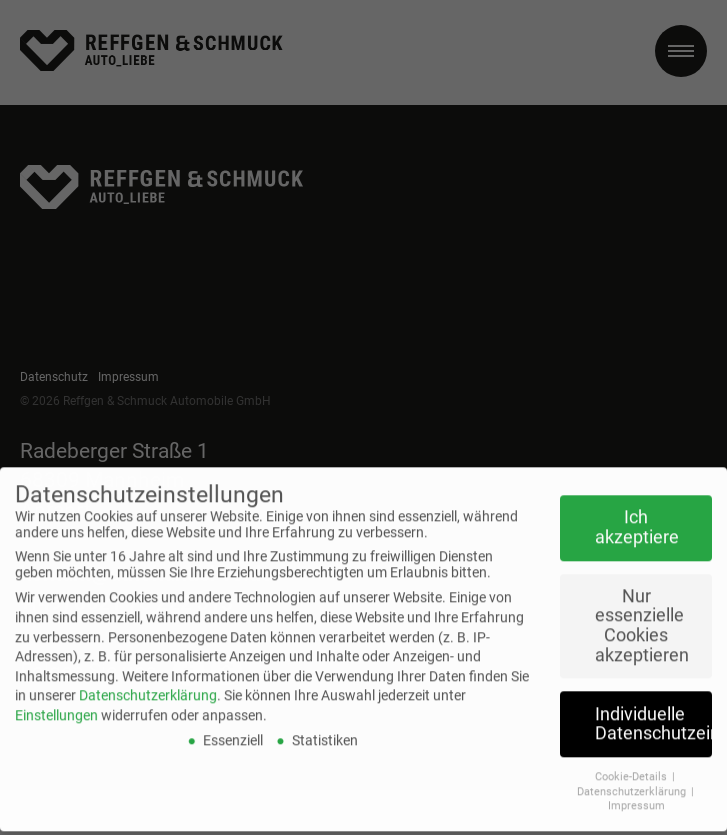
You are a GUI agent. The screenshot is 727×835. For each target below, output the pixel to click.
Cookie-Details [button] (632, 758)
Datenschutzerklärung (148, 678)
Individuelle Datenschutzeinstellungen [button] (653, 706)
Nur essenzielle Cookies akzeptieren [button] (642, 607)
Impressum (636, 788)
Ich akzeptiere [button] (637, 510)
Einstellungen (56, 697)
